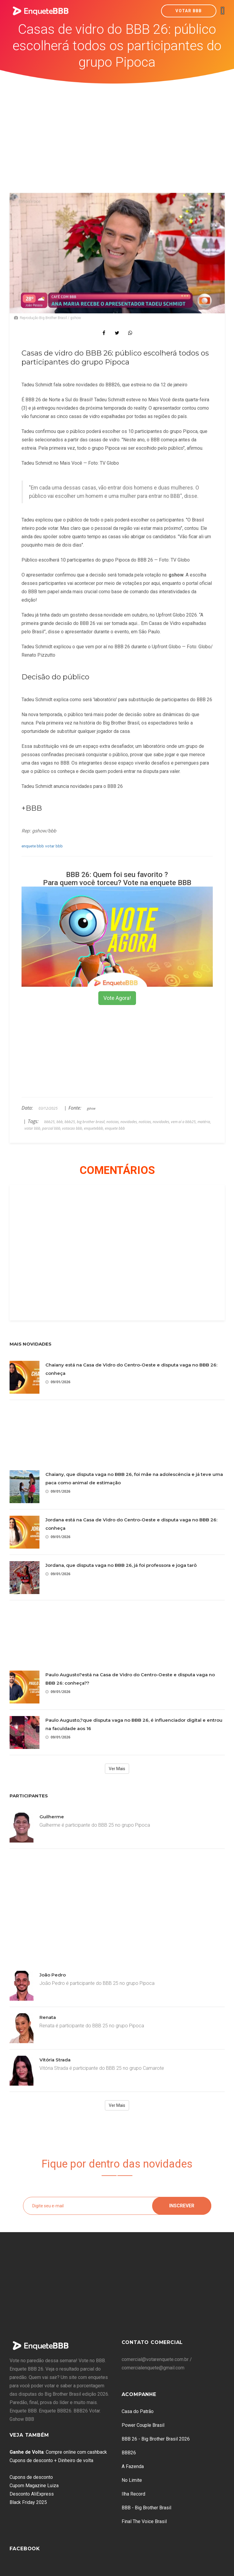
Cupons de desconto (31, 2477)
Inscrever (181, 2206)
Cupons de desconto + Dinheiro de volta (51, 2460)
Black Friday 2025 (28, 2502)
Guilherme (51, 1816)
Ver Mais (117, 1768)
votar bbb (54, 846)
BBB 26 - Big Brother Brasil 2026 (156, 2439)
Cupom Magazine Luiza (34, 2485)
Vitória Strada (55, 2060)
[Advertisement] (117, 128)
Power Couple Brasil (143, 2425)
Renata (47, 2017)
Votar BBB (188, 10)
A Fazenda (133, 2466)
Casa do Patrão (138, 2411)
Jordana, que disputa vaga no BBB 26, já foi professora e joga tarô (121, 1565)
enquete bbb (33, 846)
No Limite (132, 2480)
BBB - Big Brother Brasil (146, 2508)
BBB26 (129, 2452)
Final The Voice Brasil (144, 2521)
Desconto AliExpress (32, 2494)
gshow (91, 1108)
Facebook (25, 2548)
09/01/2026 (57, 1381)
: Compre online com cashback (58, 2452)
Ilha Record (133, 2494)
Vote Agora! (117, 998)
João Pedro (52, 1975)
